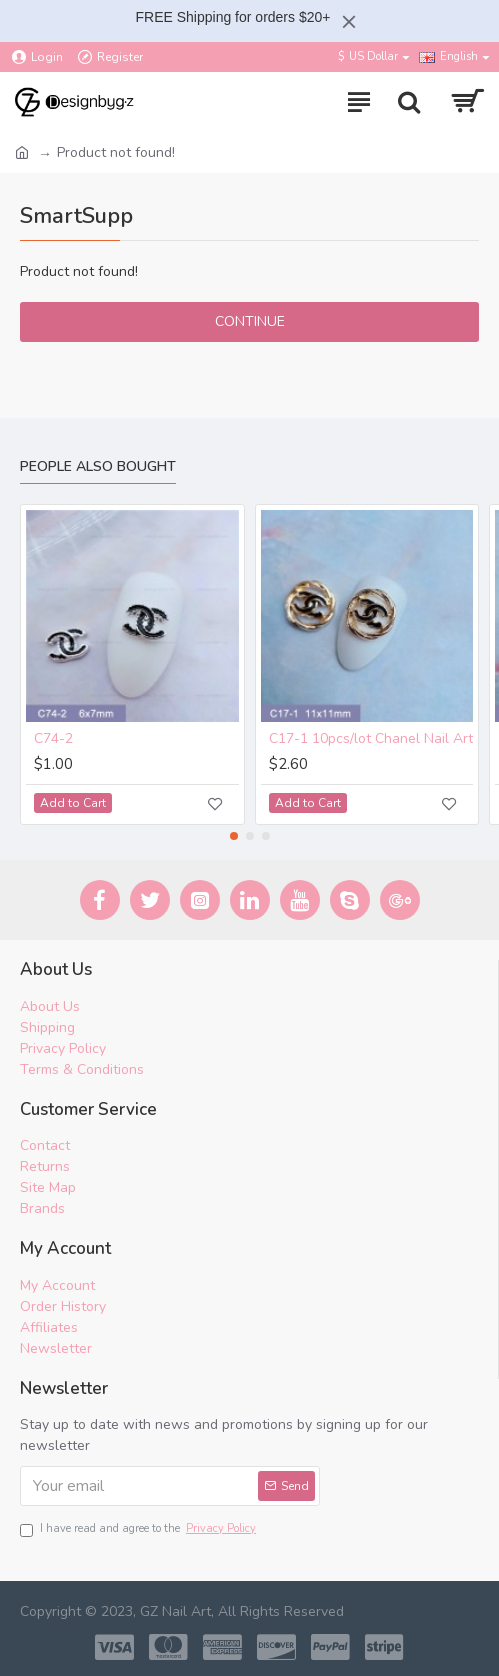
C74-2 (53, 740)
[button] (234, 836)
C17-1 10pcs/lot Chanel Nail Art (371, 740)
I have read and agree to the (139, 1529)
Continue (250, 321)
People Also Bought (98, 467)
